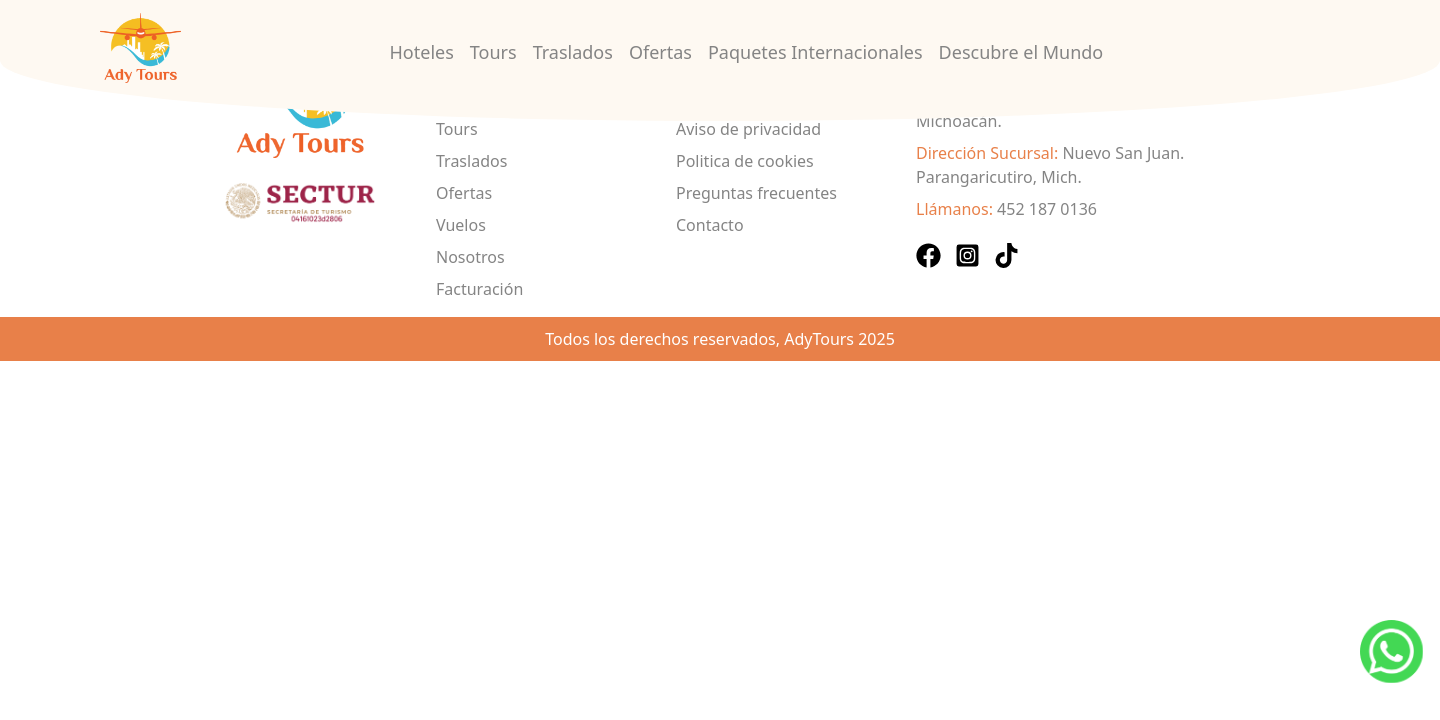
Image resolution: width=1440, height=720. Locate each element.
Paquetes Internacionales (815, 52)
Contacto (710, 225)
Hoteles (422, 52)
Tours (493, 52)
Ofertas (660, 52)
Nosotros (470, 257)
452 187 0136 (1047, 209)
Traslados (573, 52)
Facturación (479, 289)
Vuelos (461, 225)
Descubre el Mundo (1021, 52)
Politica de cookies (745, 161)
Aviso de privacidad (748, 129)
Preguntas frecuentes (756, 193)
